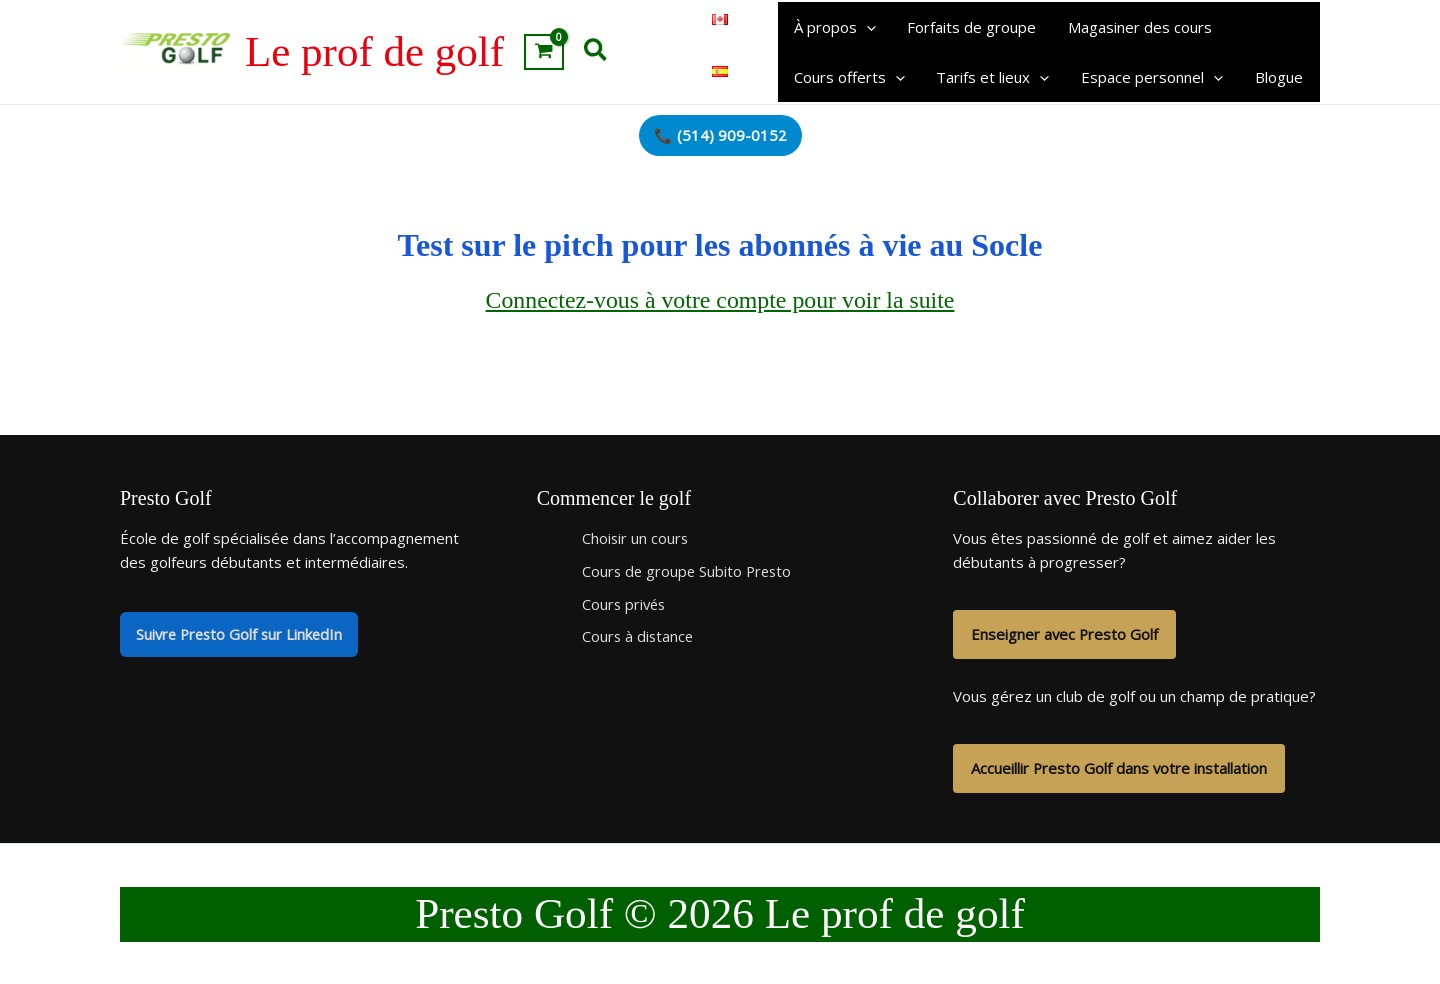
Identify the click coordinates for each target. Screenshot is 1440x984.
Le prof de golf (374, 51)
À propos (834, 27)
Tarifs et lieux (990, 77)
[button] (596, 51)
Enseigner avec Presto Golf (1065, 635)
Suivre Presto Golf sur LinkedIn (242, 635)
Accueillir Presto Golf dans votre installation (1120, 769)
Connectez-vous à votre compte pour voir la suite (720, 301)
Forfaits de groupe (969, 27)
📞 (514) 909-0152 (720, 135)
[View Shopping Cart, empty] (544, 52)
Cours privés (625, 604)
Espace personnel (1148, 77)
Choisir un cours (636, 538)
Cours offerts (848, 77)
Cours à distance (639, 637)
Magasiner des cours (1136, 27)
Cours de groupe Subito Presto (689, 571)
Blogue (1273, 77)
